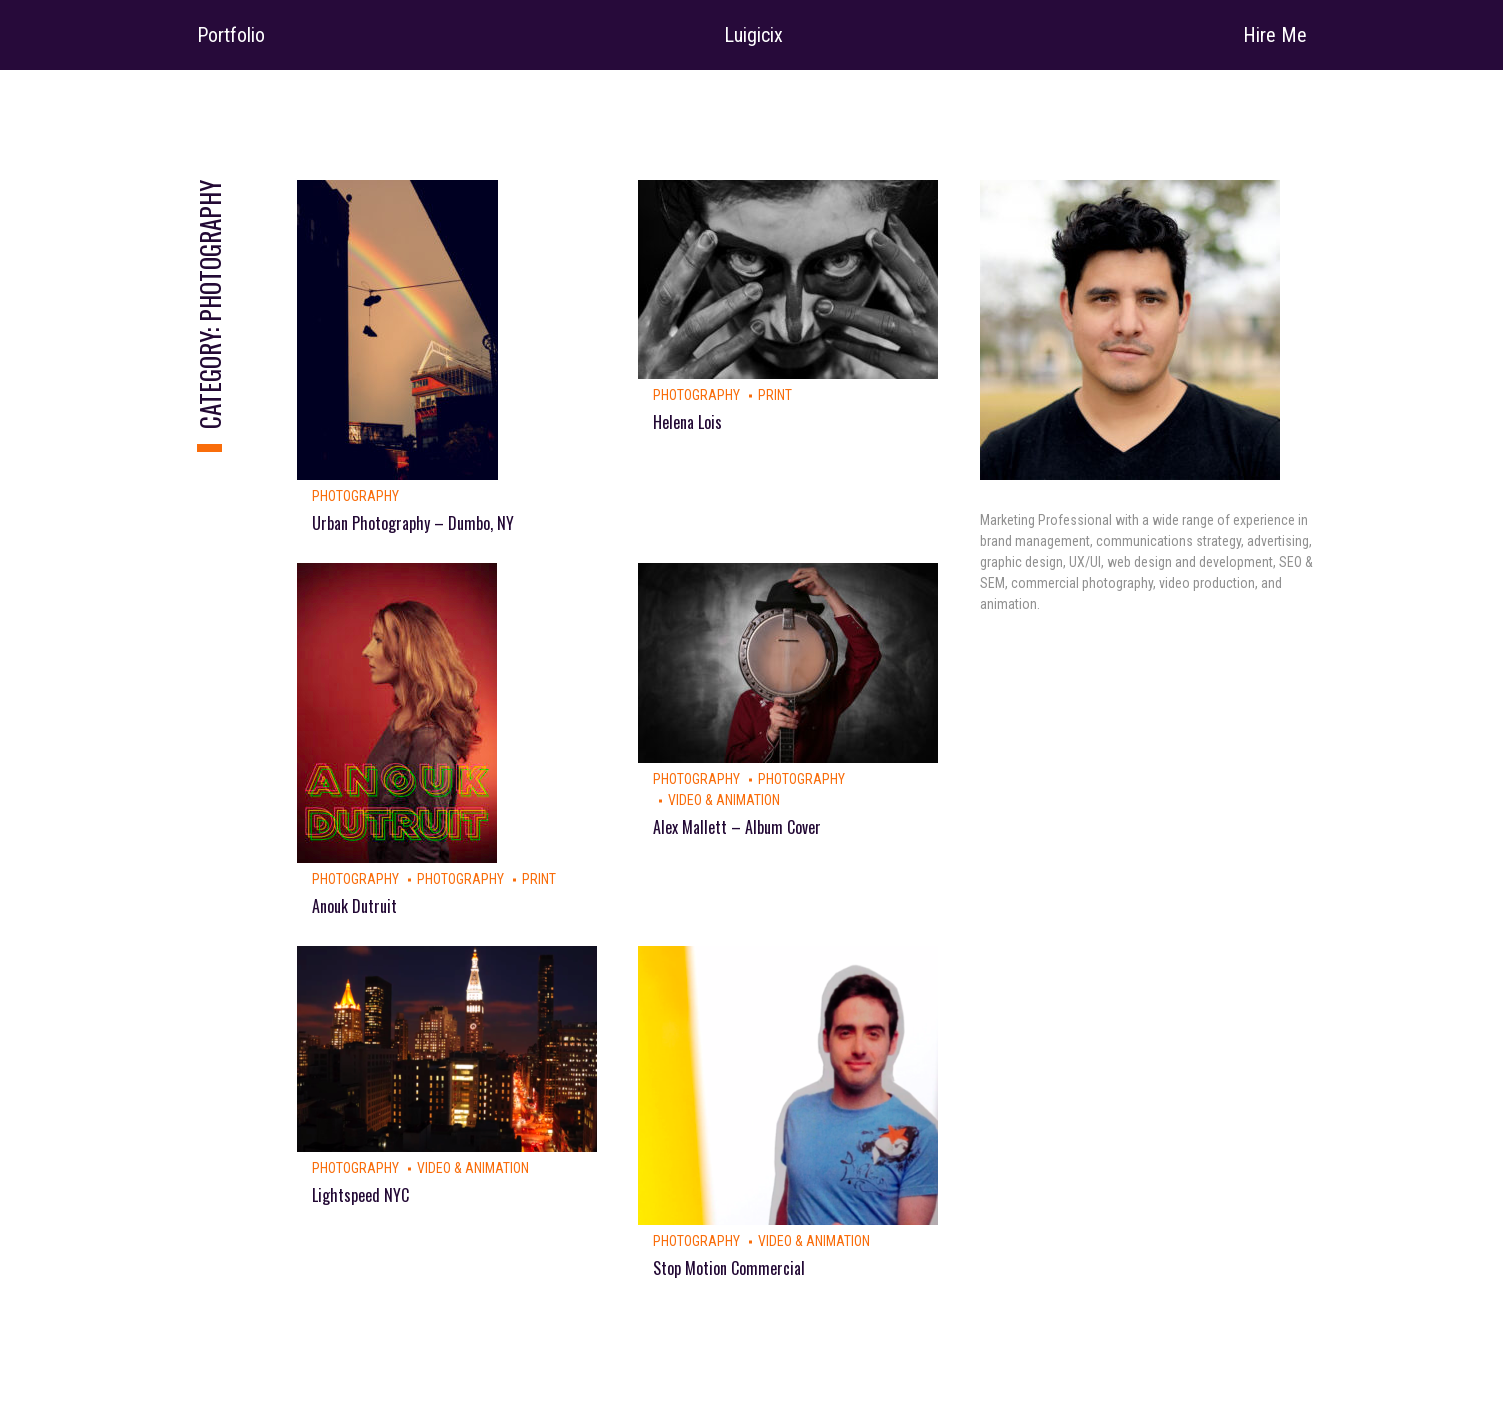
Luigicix (753, 35)
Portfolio (231, 35)
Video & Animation (724, 800)
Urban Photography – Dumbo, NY (413, 523)
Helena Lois (687, 422)
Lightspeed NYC (360, 1195)
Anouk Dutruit (354, 906)
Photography (355, 496)
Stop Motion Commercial (729, 1268)
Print (775, 395)
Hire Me (1275, 35)
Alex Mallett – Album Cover (737, 827)
